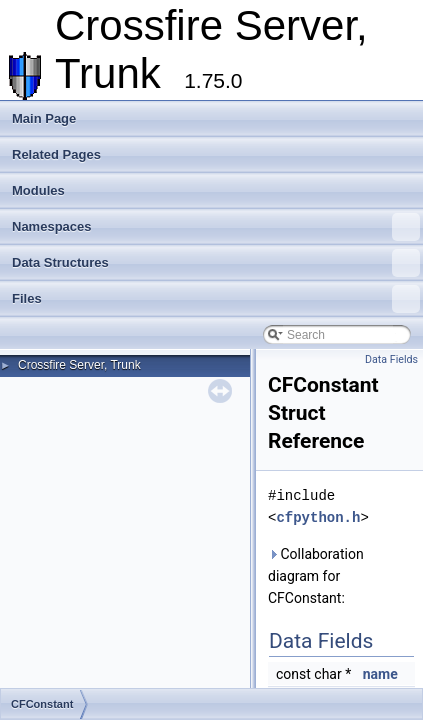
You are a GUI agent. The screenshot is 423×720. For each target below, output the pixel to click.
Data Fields (391, 359)
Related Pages (56, 154)
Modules (38, 190)
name (380, 674)
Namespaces (216, 227)
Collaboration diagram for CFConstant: (316, 576)
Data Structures (216, 263)
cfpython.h (318, 517)
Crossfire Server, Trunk (79, 365)
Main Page (44, 118)
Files (216, 299)
